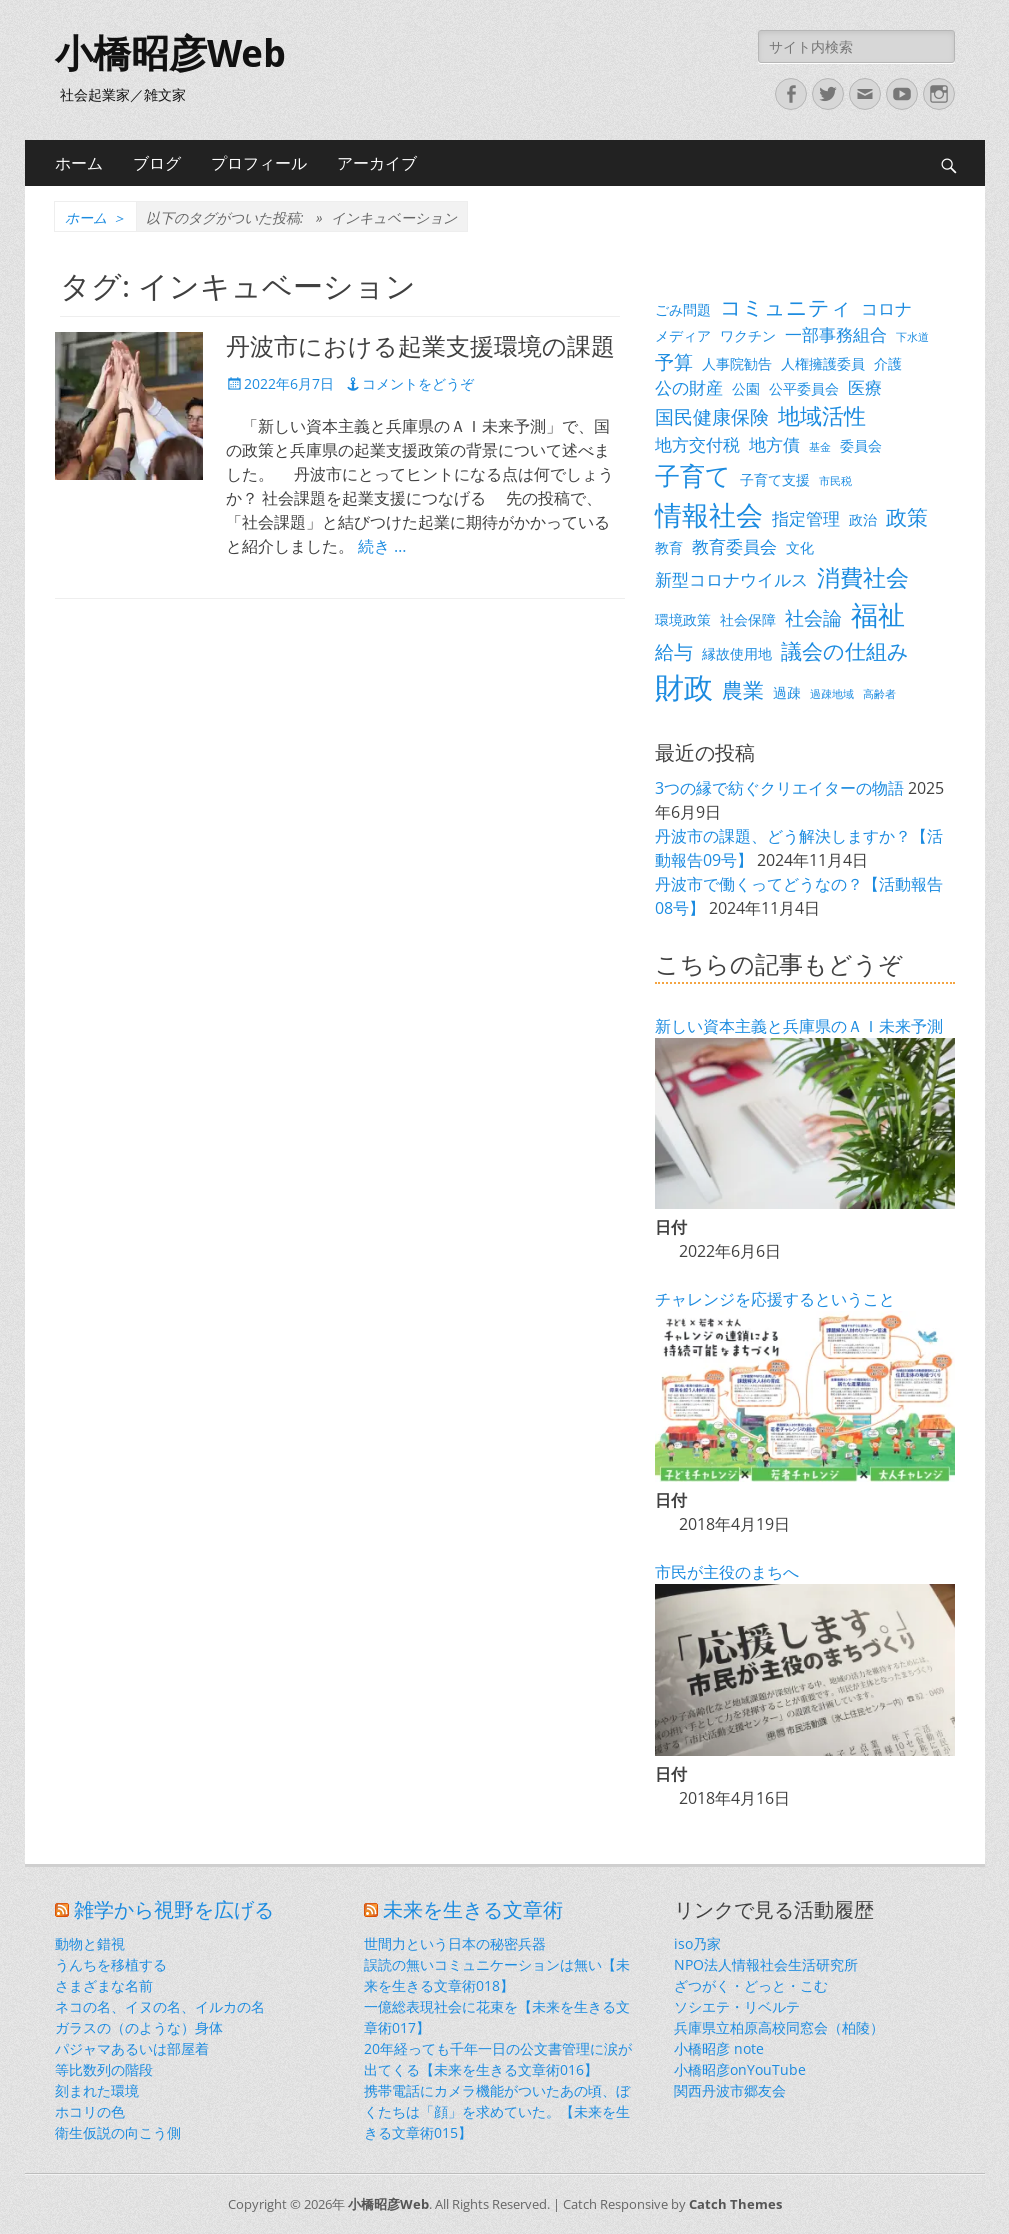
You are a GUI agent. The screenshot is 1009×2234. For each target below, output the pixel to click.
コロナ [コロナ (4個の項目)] (886, 308)
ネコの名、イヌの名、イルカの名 (160, 2006)
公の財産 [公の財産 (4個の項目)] (689, 387)
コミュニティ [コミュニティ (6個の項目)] (786, 307)
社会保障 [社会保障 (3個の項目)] (748, 619)
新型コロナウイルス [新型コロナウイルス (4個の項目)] (731, 579)
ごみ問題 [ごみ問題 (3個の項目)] (683, 309)
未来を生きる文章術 (473, 1910)
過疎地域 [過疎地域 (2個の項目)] (832, 694)
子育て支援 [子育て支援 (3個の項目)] (775, 479)
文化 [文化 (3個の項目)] (800, 547)
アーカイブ (377, 163)
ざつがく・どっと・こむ (751, 1985)
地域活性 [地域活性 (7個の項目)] (822, 415)
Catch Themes (735, 2204)
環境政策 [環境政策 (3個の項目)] (683, 619)
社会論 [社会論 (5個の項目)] (813, 617)
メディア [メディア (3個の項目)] (683, 335)
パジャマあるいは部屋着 (132, 2048)
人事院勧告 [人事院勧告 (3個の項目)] (737, 363)
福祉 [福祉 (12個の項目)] (878, 614)
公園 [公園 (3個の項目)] (746, 388)
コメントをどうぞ (418, 383)
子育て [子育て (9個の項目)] (693, 475)
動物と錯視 (90, 1943)
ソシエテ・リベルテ (737, 2006)
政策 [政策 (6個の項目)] (907, 517)
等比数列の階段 (104, 2069)
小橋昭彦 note (719, 2048)
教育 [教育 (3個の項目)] (669, 547)
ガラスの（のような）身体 (139, 2027)
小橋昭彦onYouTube (740, 2069)
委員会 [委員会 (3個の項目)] (861, 445)
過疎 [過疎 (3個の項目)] (787, 692)
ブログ (157, 163)
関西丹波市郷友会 (730, 2090)
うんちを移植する (111, 1964)
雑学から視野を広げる (174, 1910)
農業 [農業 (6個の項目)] (743, 690)
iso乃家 (697, 1943)
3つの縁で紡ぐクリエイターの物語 (779, 788)
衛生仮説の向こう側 (118, 2132)
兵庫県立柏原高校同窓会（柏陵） (779, 2027)
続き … (382, 546)
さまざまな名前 (104, 1985)
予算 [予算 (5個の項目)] (674, 361)
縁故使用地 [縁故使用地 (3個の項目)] (737, 653)
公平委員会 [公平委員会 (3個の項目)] (804, 388)
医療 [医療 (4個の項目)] (865, 387)
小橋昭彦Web (170, 54)
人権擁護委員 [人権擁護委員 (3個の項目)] (823, 363)
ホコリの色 (90, 2111)
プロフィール (259, 163)
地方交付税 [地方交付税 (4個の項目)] (697, 444)
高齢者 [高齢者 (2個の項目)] (879, 694)
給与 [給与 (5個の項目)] (674, 651)
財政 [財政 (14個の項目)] (684, 687)
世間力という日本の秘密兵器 (455, 1943)
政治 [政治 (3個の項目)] (863, 519)
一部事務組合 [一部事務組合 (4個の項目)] (836, 334)
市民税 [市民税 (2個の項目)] (835, 481)
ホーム (79, 163)
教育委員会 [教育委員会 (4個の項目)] (734, 546)
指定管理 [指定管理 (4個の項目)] (806, 518)
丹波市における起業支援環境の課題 (420, 347)
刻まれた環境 (97, 2090)
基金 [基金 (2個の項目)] (820, 447)
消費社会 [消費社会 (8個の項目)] (863, 577)
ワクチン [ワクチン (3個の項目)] (748, 335)
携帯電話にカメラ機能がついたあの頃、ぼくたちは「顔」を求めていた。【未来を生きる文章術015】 (497, 2111)
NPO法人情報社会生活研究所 (766, 1964)
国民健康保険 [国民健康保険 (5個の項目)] (712, 416)
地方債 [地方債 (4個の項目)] (774, 444)
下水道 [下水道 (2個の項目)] (912, 337)
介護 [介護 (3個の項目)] (888, 363)
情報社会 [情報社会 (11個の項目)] (709, 515)
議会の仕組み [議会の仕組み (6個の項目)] (845, 651)
